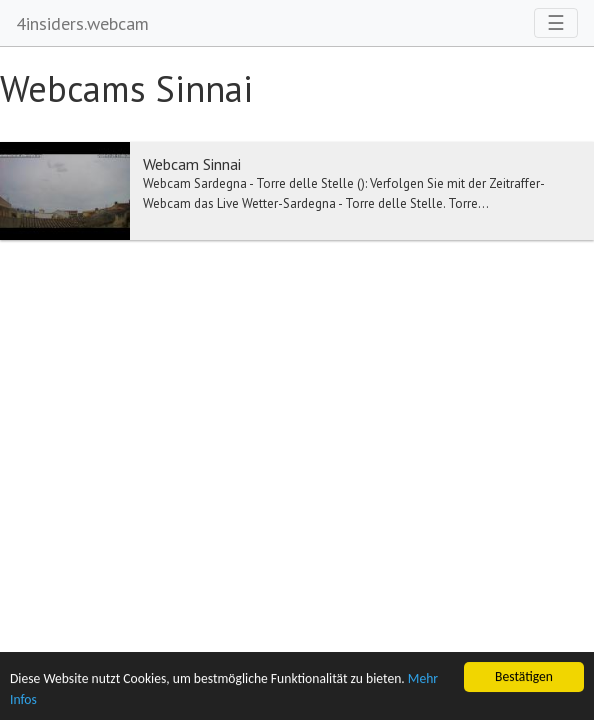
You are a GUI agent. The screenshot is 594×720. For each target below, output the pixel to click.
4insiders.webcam (82, 23)
